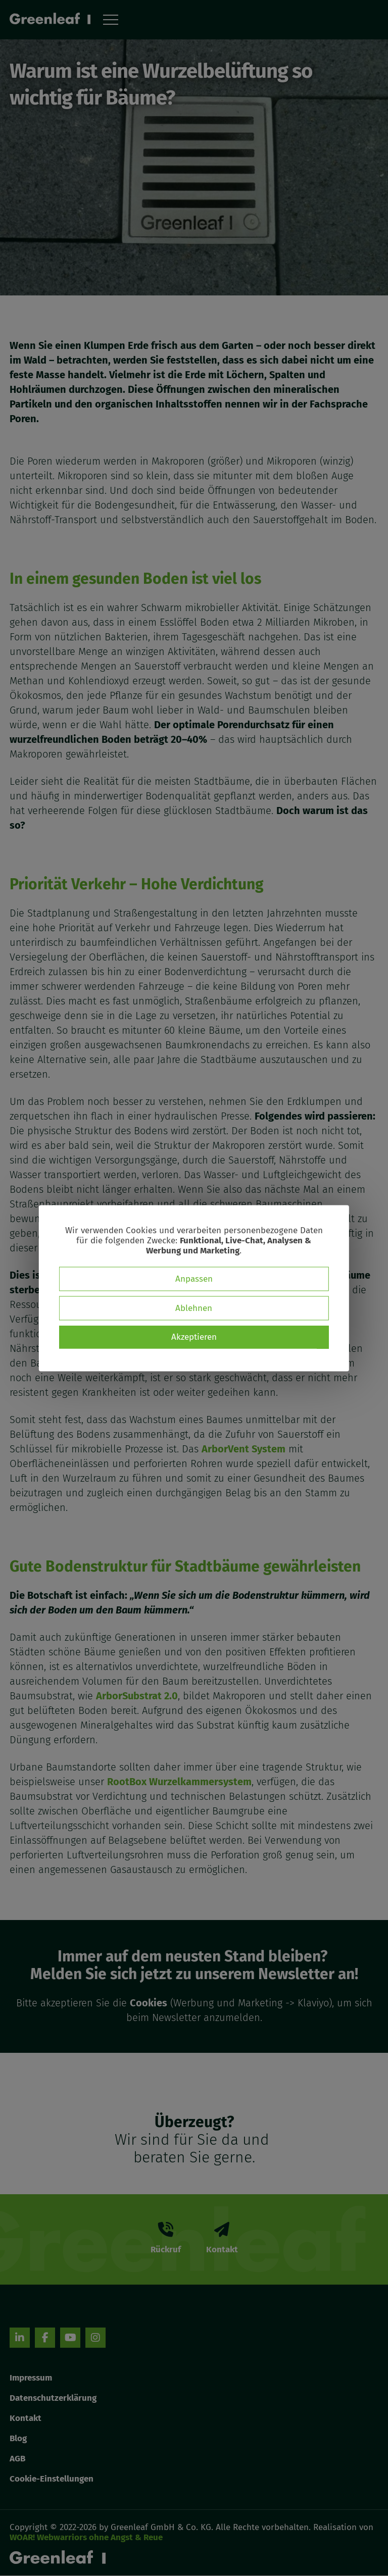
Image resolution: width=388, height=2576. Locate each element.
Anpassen (194, 1278)
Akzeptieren (194, 1336)
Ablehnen (193, 1307)
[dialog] (194, 1288)
